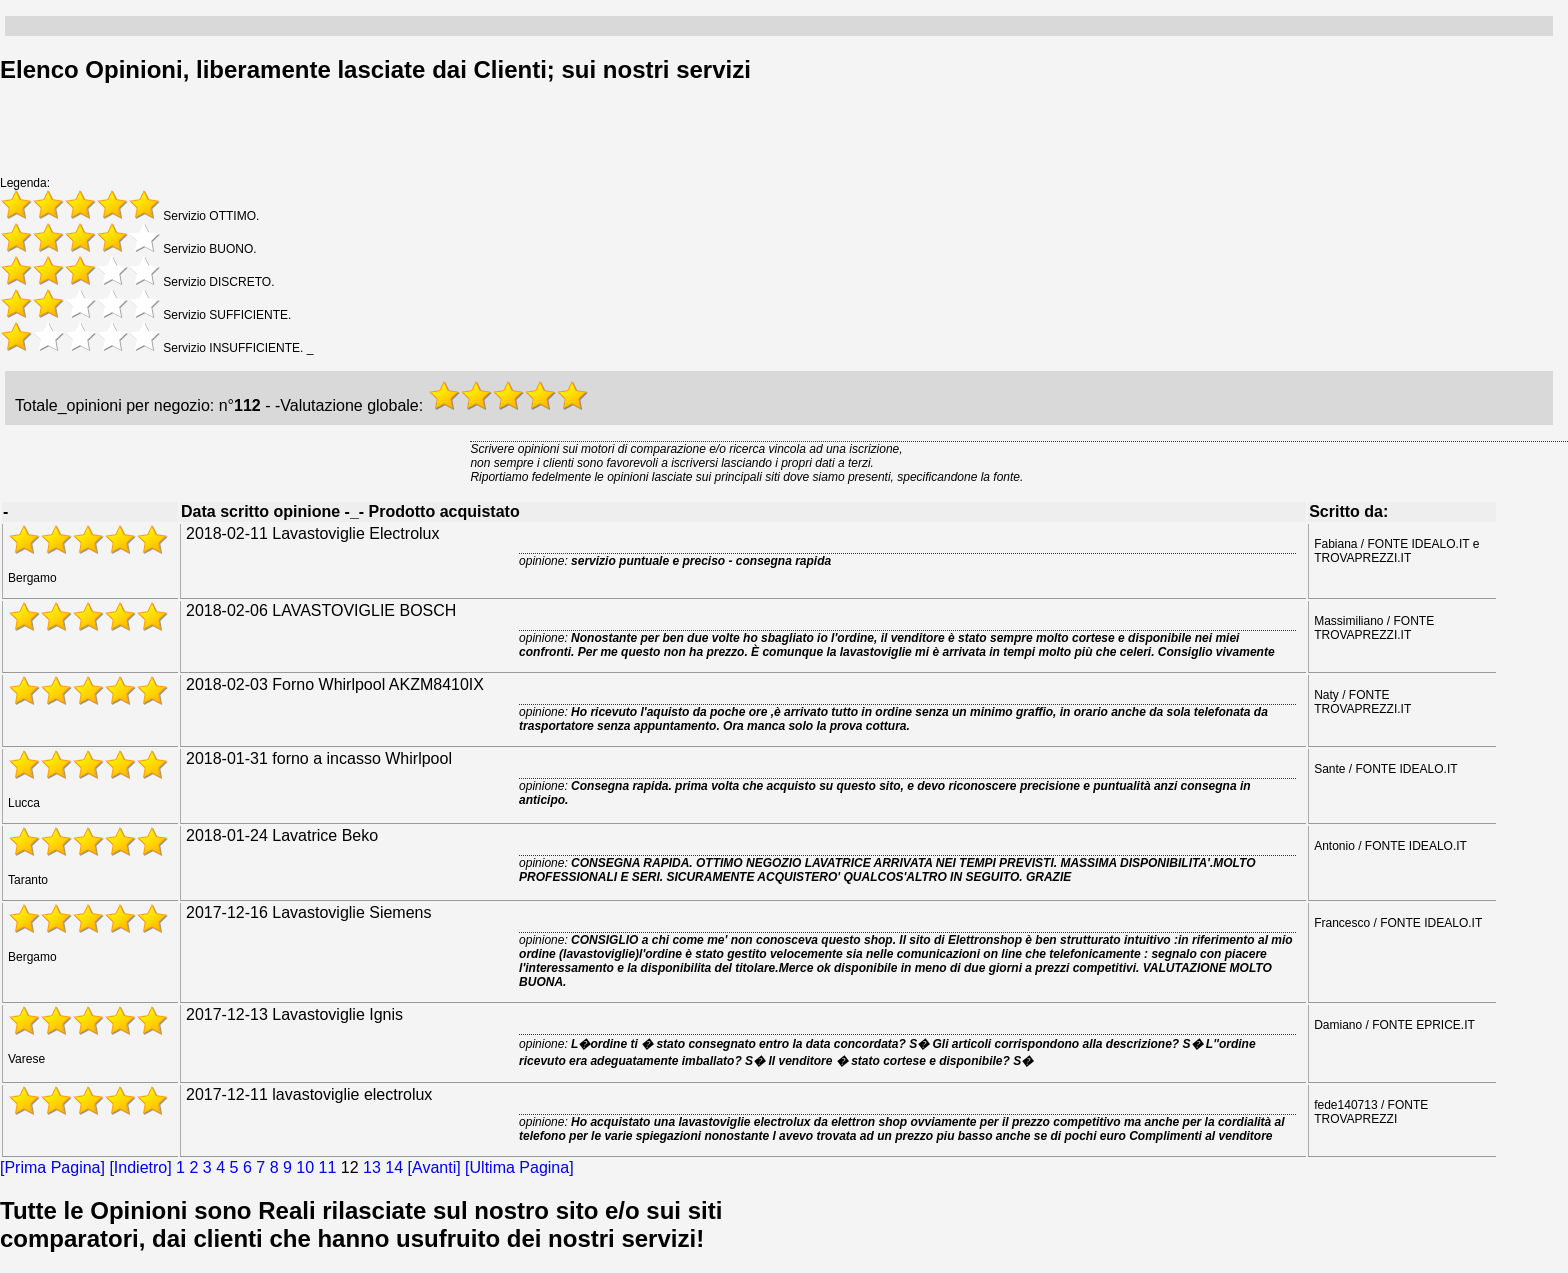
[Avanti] (434, 1167)
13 (372, 1167)
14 (394, 1167)
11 (328, 1167)
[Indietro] (140, 1167)
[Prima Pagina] (52, 1167)
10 (305, 1167)
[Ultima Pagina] (519, 1167)
